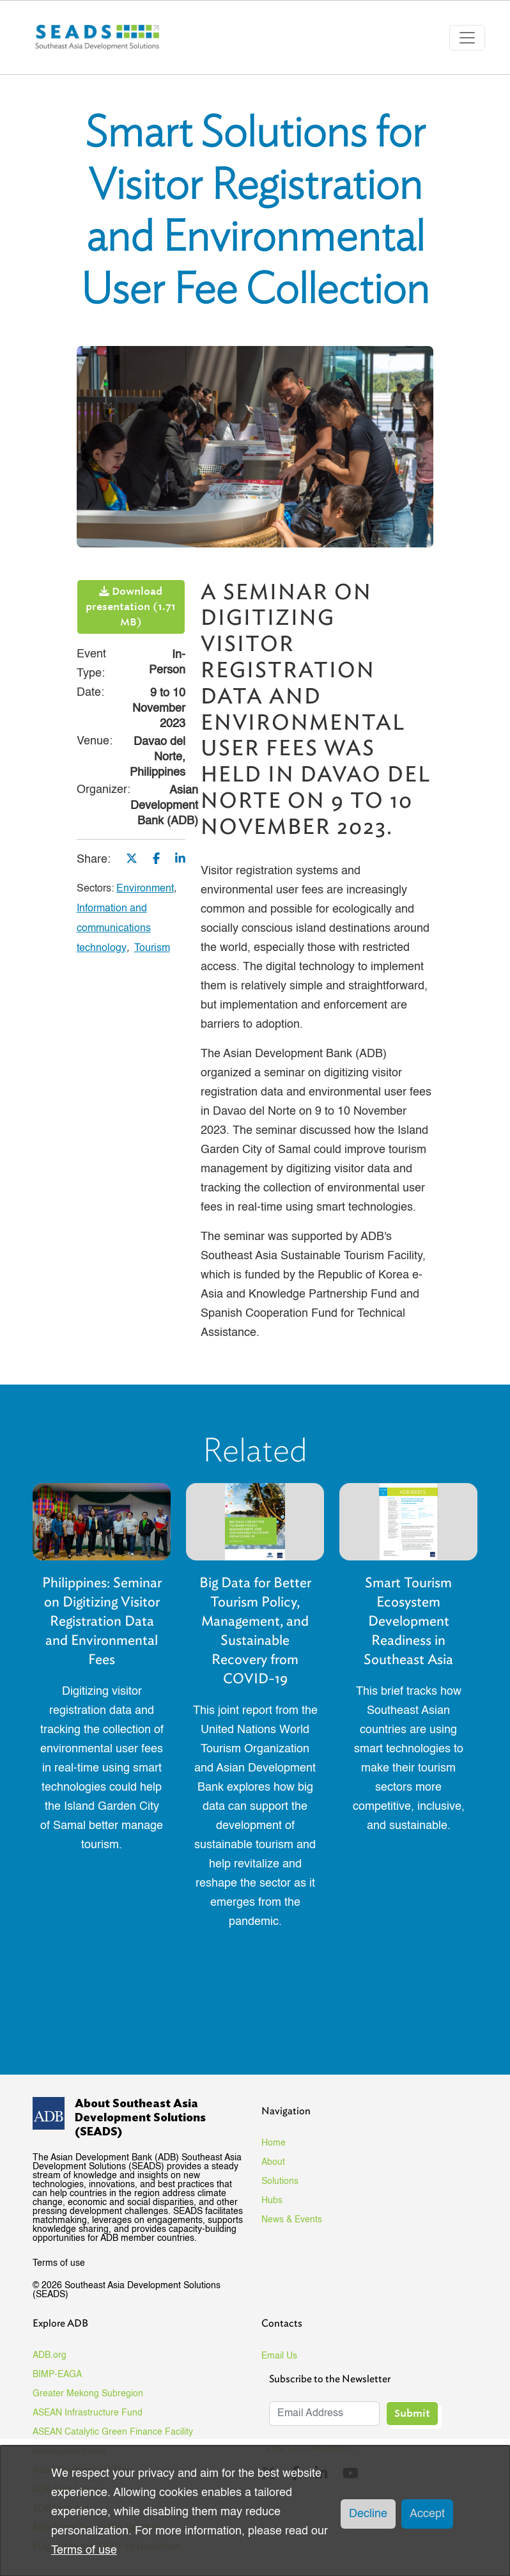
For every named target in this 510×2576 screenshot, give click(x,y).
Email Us (279, 2356)
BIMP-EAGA (57, 2374)
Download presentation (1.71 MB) (131, 607)
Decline (368, 2514)
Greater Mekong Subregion (88, 2393)
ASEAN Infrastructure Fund (88, 2412)
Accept (427, 2514)
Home (273, 2143)
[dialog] (255, 2511)
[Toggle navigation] (467, 38)
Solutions (279, 2181)
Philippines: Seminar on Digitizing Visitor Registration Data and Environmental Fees (102, 1621)
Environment (145, 889)
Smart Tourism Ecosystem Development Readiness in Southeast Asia (408, 1621)
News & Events (291, 2219)
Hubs (271, 2200)
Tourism (152, 948)
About (273, 2162)
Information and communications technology (114, 929)
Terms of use (59, 2263)
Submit (412, 2413)
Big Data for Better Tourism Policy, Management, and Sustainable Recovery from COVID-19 (255, 1630)
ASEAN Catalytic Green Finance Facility (113, 2432)
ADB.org (49, 2355)
